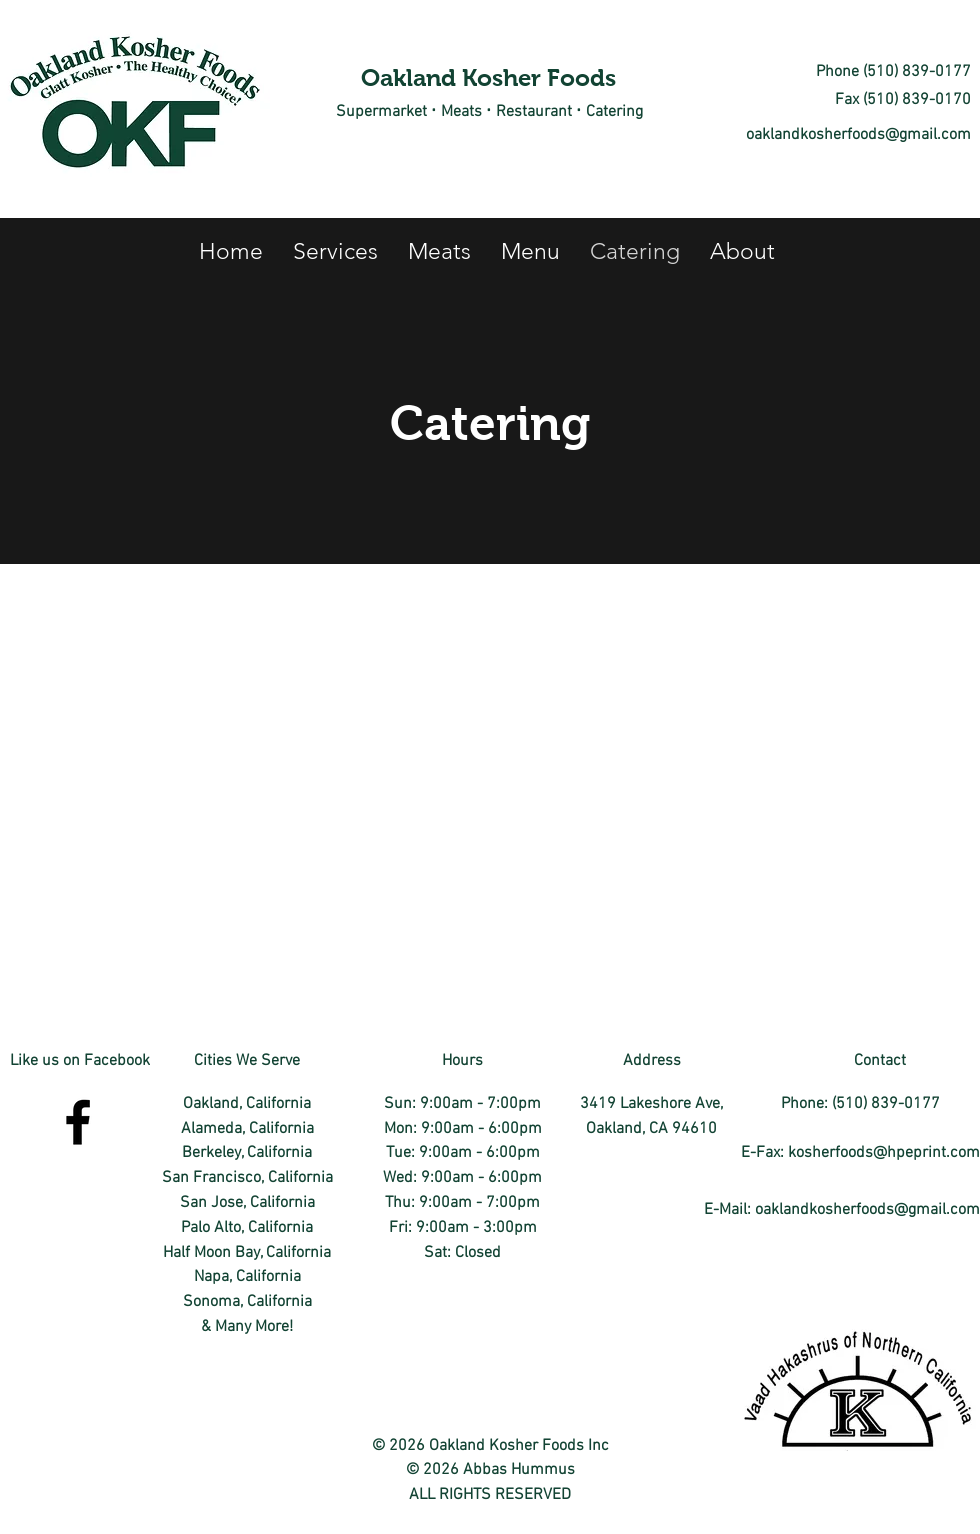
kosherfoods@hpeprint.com (884, 1153)
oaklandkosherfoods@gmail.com (858, 135)
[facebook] (78, 1122)
